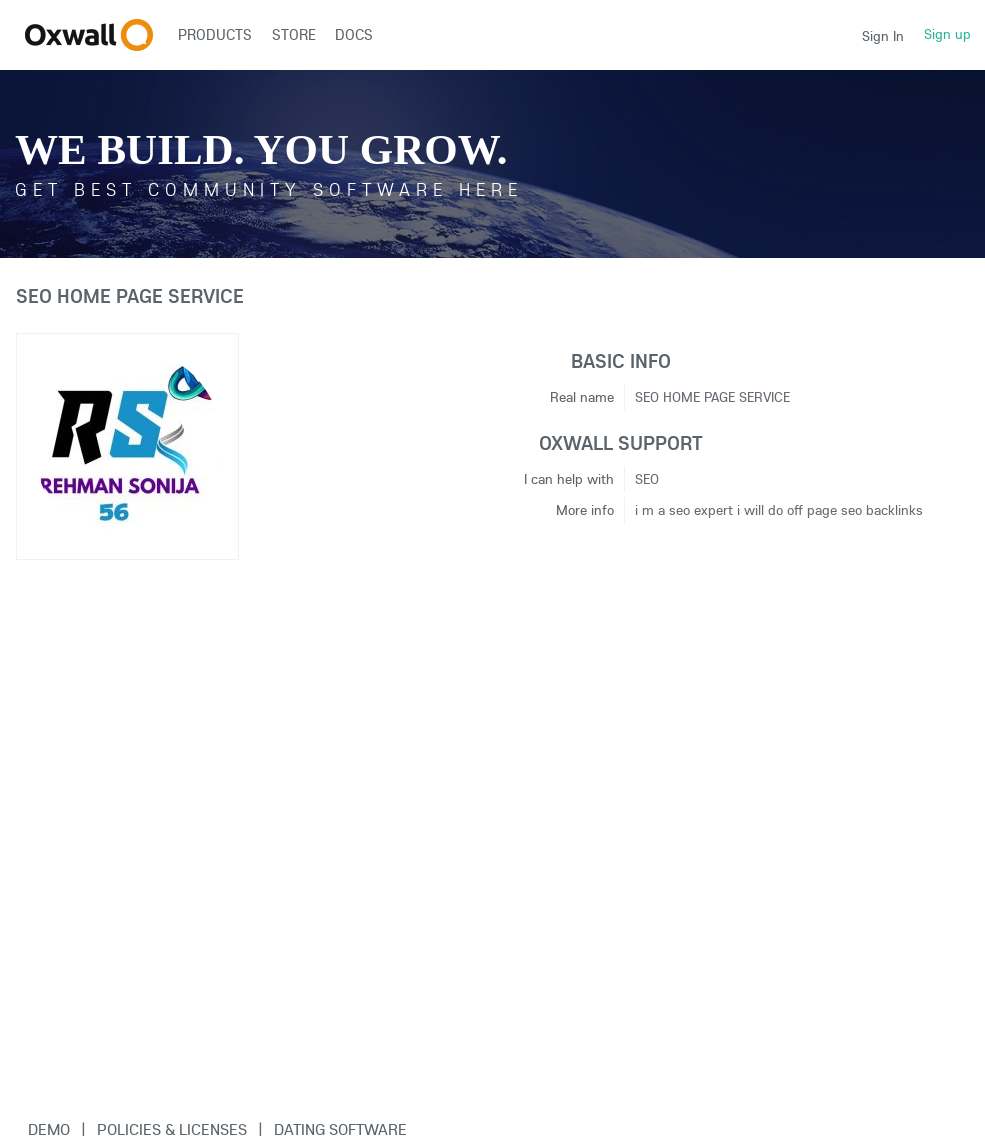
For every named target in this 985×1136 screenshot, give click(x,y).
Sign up (947, 34)
